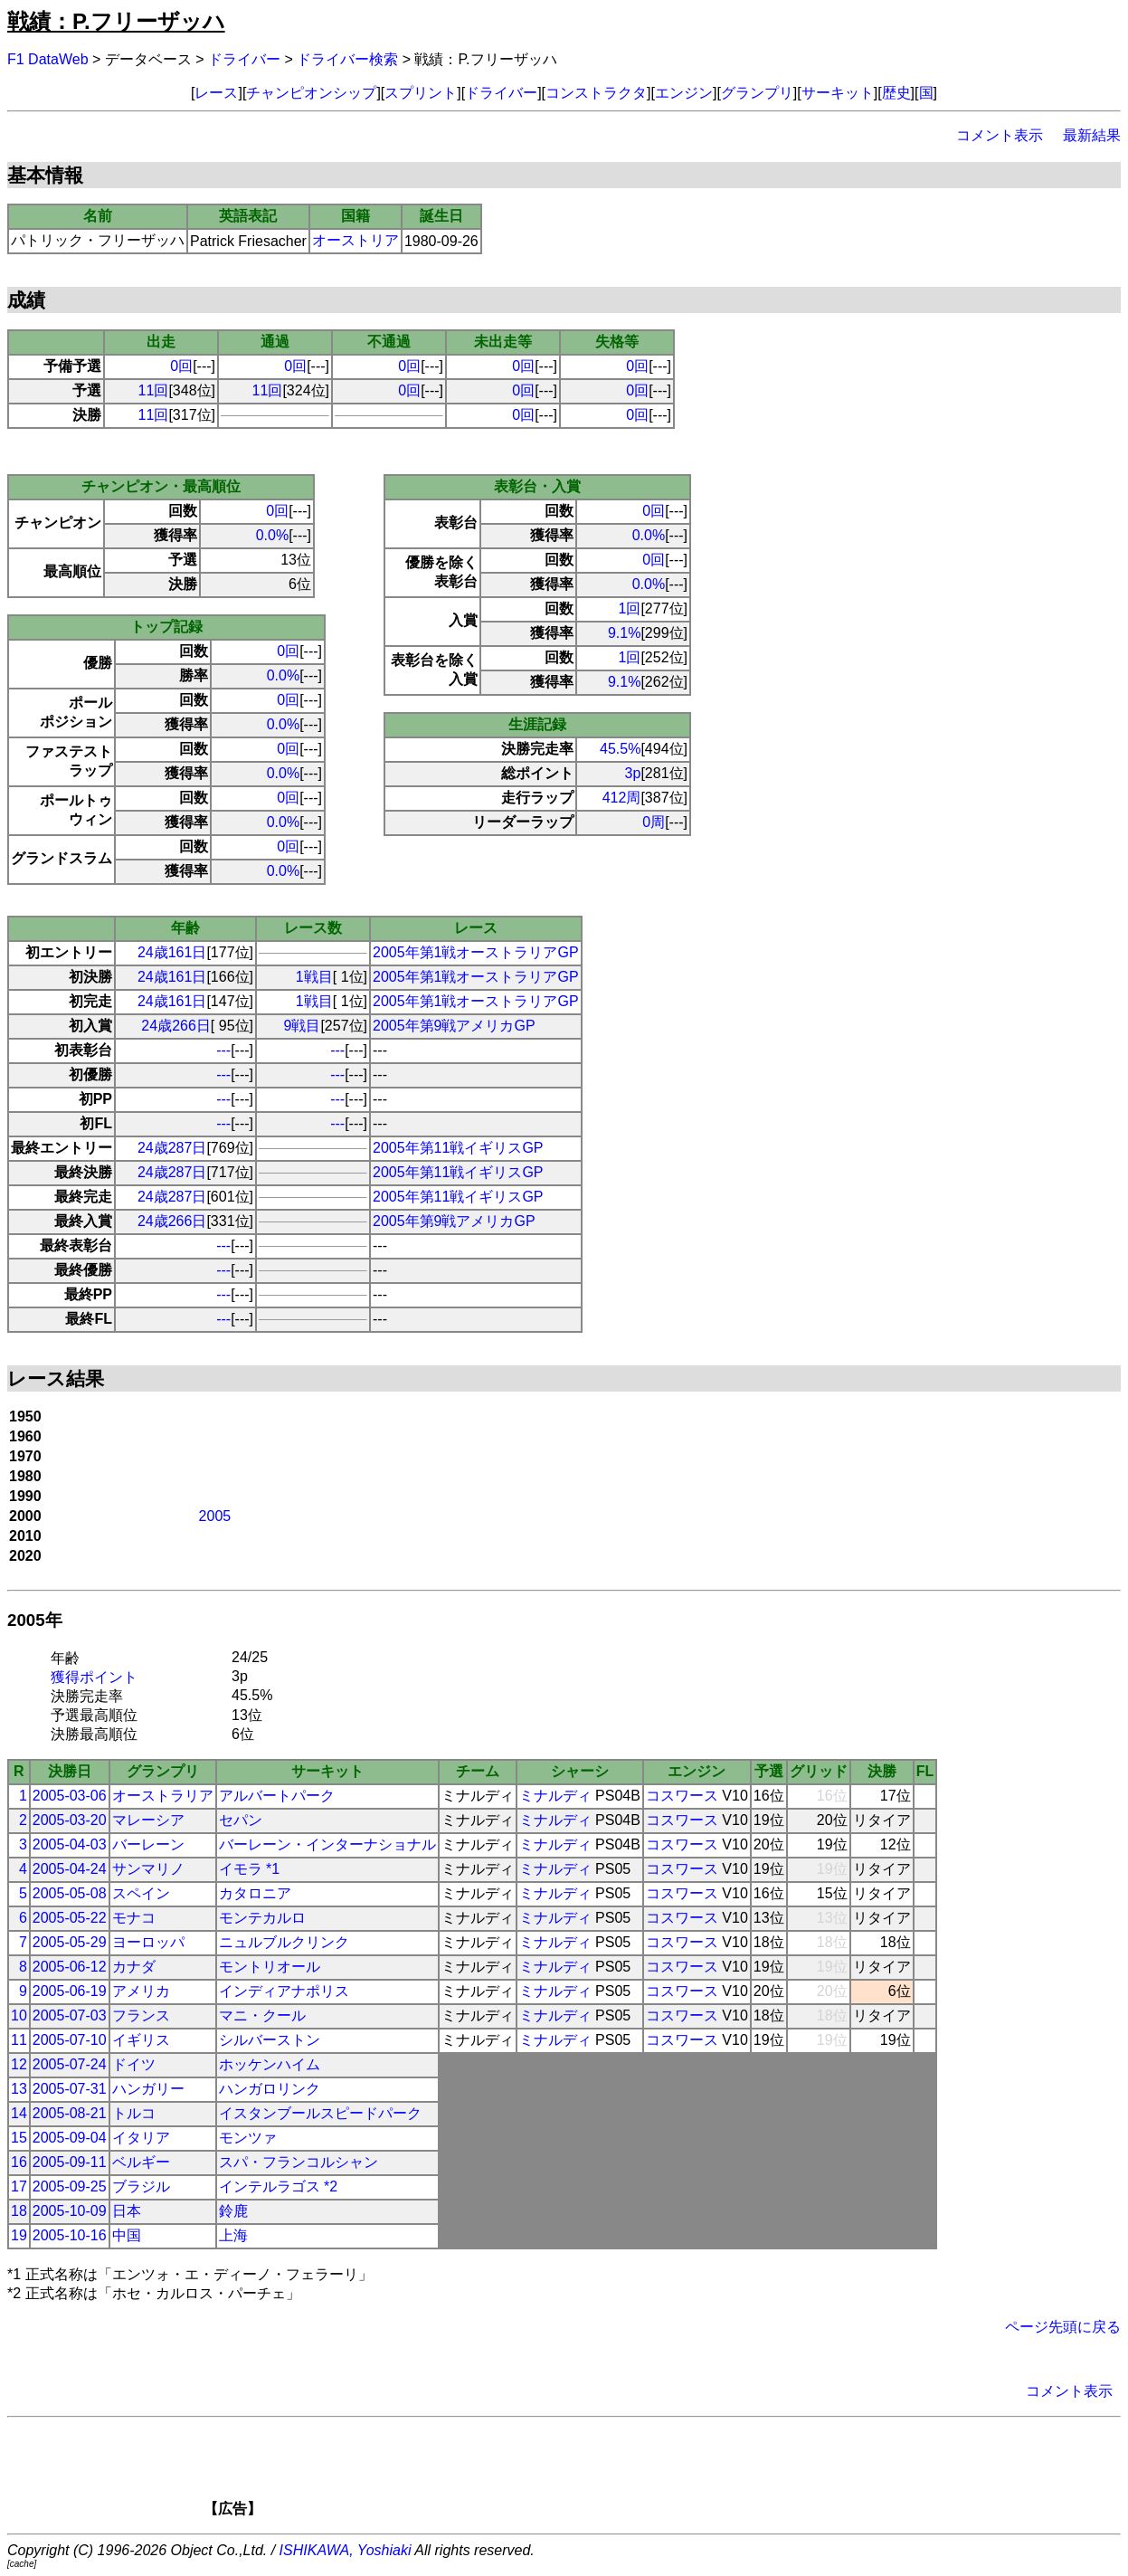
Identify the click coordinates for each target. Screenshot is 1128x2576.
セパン (240, 1820)
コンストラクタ (596, 92)
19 (19, 2235)
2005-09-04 (70, 2137)
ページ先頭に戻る (1063, 2326)
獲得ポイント (94, 1677)
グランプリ (757, 92)
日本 (126, 2211)
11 (19, 2040)
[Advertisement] (595, 2473)
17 (19, 2186)
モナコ (134, 1917)
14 (19, 2113)
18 (19, 2211)
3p (633, 773)
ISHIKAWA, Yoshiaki (346, 2550)
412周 (621, 797)
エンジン (684, 92)
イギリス (141, 2040)
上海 (233, 2235)
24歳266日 (176, 1025)
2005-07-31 (70, 2088)
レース (216, 92)
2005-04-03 (70, 1844)
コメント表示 (999, 135)
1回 (630, 608)
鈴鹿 (233, 2211)
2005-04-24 (70, 1869)
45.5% (620, 748)
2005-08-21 (70, 2113)
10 (19, 2015)
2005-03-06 (70, 1795)
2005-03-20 (70, 1820)
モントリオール (269, 1966)
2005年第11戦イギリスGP (458, 1147)
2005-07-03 (70, 2015)
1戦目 (314, 976)
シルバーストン (269, 2040)
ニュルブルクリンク (284, 1942)
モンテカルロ (262, 1917)
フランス (141, 2015)
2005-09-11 (70, 2162)
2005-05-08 (70, 1893)
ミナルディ (555, 1795)
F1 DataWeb (48, 59)
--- (223, 1050)
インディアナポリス (284, 1991)
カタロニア (255, 1893)
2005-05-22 (70, 1917)
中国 (126, 2235)
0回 (181, 366)
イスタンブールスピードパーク (320, 2113)
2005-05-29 (70, 1942)
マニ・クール (262, 2015)
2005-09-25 (70, 2186)
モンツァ (248, 2137)
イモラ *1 (249, 1869)
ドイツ (134, 2064)
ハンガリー (148, 2088)
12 (19, 2064)
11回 (153, 390)
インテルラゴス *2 (278, 2186)
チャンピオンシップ (311, 92)
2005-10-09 (70, 2211)
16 (19, 2162)
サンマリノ (148, 1869)
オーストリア (355, 240)
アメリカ (141, 1991)
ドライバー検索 (347, 59)
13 (19, 2088)
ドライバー (244, 59)
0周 (653, 822)
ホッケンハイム (269, 2064)
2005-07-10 (70, 2040)
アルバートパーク (277, 1795)
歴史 (896, 92)
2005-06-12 (70, 1966)
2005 (215, 1516)
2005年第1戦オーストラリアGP (476, 952)
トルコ (134, 2113)
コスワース (682, 1795)
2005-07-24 (70, 2064)
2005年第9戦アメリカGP (454, 1025)
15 (19, 2137)
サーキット (837, 92)
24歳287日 (172, 1147)
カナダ (134, 1966)
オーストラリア (162, 1795)
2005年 (34, 1620)
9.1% (624, 633)
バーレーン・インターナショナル (327, 1844)
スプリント (420, 92)
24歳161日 (172, 952)
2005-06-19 (70, 1991)
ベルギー (141, 2162)
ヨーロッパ (148, 1942)
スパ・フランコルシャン (298, 2162)
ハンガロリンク (269, 2088)
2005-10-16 (70, 2235)
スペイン (141, 1893)
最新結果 (1092, 135)
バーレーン (148, 1844)
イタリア (141, 2137)
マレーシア (148, 1820)
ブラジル (141, 2186)
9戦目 (302, 1025)
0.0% (272, 535)
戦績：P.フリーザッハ (116, 21)
